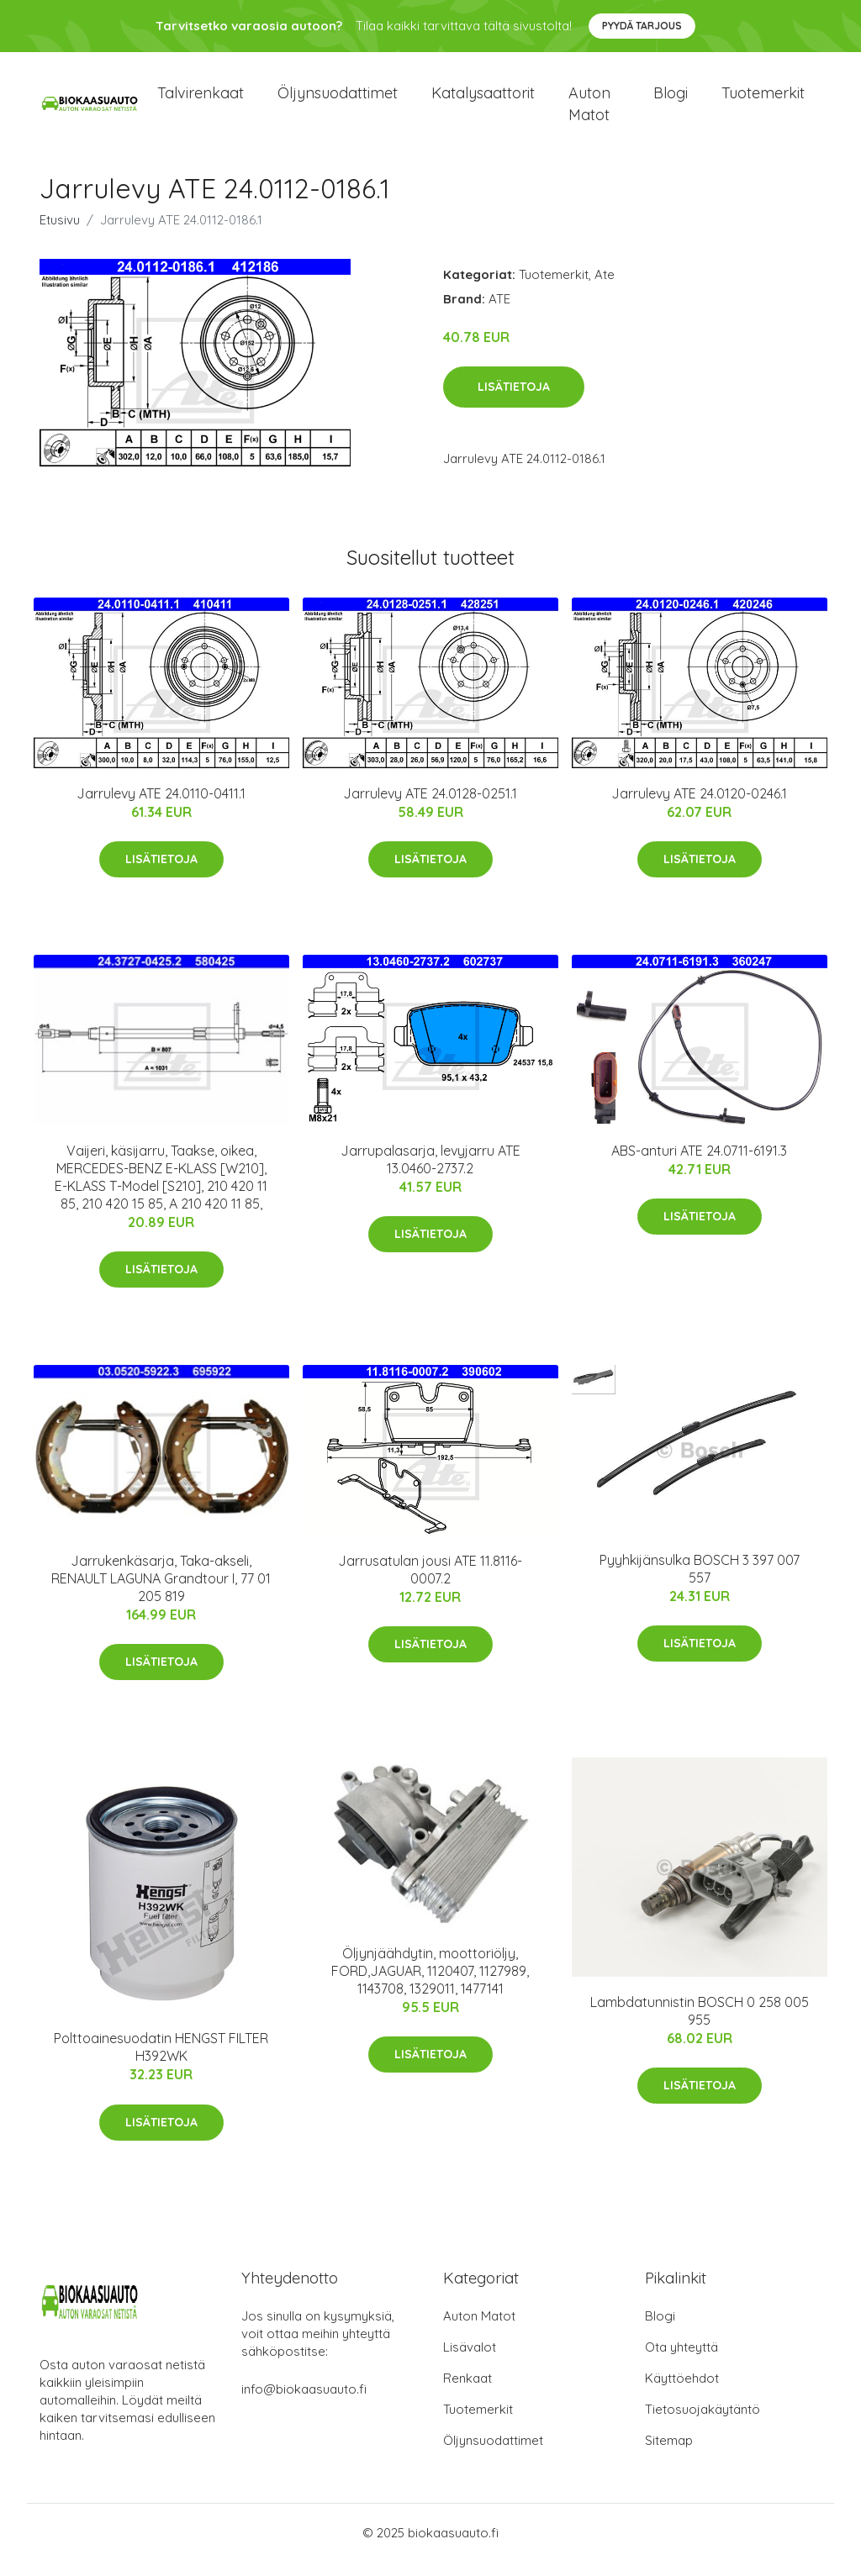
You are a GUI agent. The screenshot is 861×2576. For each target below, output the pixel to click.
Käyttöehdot (682, 2392)
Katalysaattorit (483, 100)
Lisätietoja (514, 401)
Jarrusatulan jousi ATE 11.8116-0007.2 (430, 1584)
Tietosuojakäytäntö (702, 2423)
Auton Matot (479, 2330)
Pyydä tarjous (642, 25)
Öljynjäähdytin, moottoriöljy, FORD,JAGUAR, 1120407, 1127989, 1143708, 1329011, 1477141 (430, 1985)
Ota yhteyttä (681, 2361)
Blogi (670, 100)
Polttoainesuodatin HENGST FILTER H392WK (161, 2061)
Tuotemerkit (763, 100)
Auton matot (589, 111)
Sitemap (669, 2455)
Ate (604, 289)
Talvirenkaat (200, 100)
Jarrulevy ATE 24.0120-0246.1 (699, 807)
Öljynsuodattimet (337, 100)
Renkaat (467, 2392)
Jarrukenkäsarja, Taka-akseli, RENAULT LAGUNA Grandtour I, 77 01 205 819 (161, 1593)
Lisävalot (469, 2361)
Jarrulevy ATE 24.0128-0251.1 (430, 807)
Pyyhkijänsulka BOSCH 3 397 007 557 (700, 1583)
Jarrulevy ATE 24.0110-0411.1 (161, 807)
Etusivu (60, 234)
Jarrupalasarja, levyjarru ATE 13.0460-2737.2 (430, 1173)
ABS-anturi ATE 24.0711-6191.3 (699, 1164)
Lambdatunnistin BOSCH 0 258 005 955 (699, 2025)
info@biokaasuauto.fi (304, 2403)
